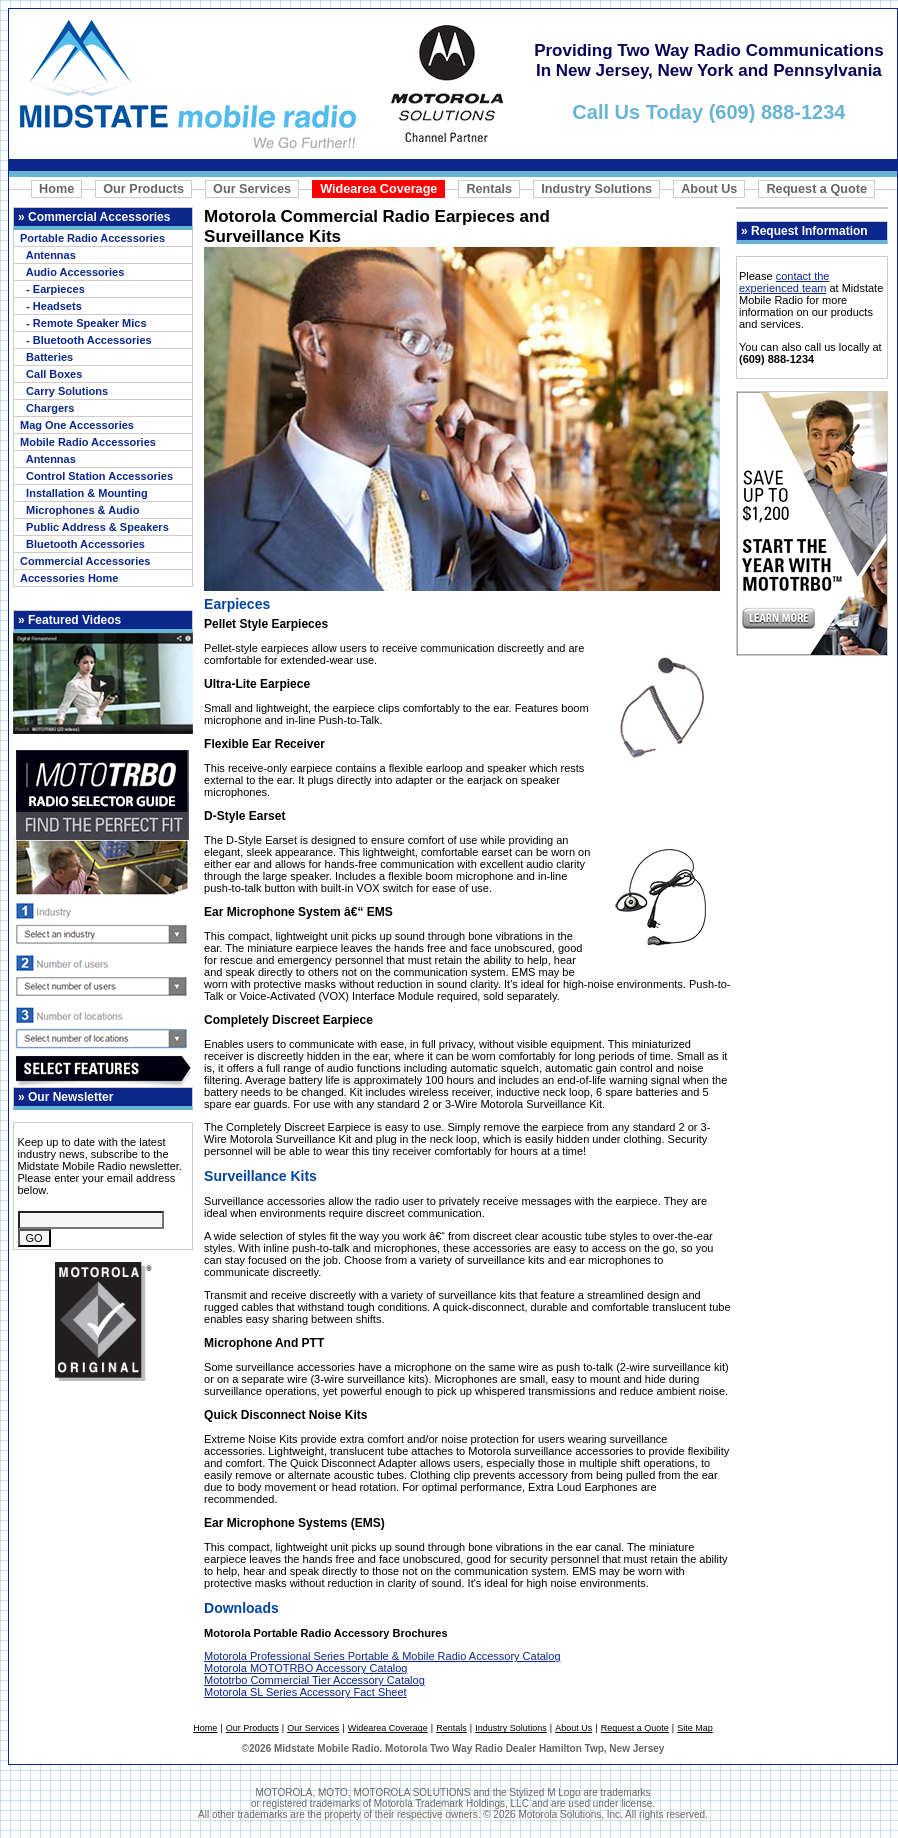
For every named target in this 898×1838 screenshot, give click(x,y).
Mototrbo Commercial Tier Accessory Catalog (314, 1680)
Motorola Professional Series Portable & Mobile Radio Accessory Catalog (382, 1656)
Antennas (48, 255)
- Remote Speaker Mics (83, 323)
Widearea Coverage (378, 189)
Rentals (489, 189)
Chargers (47, 408)
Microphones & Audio (79, 510)
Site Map (695, 1728)
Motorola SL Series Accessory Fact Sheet (305, 1692)
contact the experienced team (784, 282)
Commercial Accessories (85, 561)
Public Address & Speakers (94, 527)
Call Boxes (51, 374)
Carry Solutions (64, 391)
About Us (709, 189)
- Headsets (51, 306)
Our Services (252, 189)
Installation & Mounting (84, 493)
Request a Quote (816, 189)
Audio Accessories (72, 272)
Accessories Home (69, 578)
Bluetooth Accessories (82, 544)
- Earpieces (52, 289)
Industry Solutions (596, 189)
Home (56, 189)
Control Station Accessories (96, 476)
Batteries (46, 357)
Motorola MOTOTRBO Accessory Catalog (305, 1668)
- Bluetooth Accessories (86, 340)
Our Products (143, 189)
